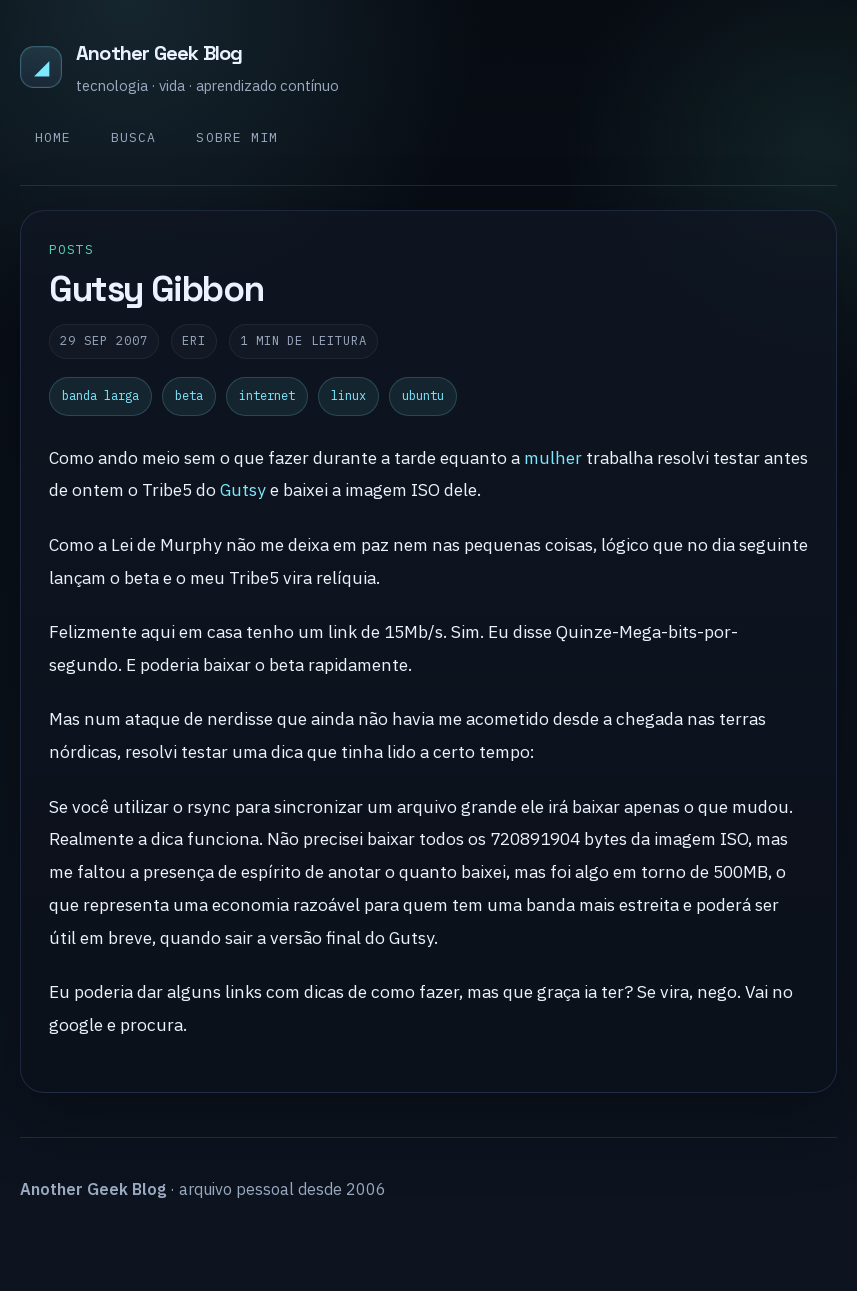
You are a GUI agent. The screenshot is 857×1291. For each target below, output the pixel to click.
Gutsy (243, 489)
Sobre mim (236, 137)
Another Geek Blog (159, 53)
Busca (133, 137)
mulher (553, 457)
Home (53, 137)
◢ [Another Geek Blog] (41, 66)
